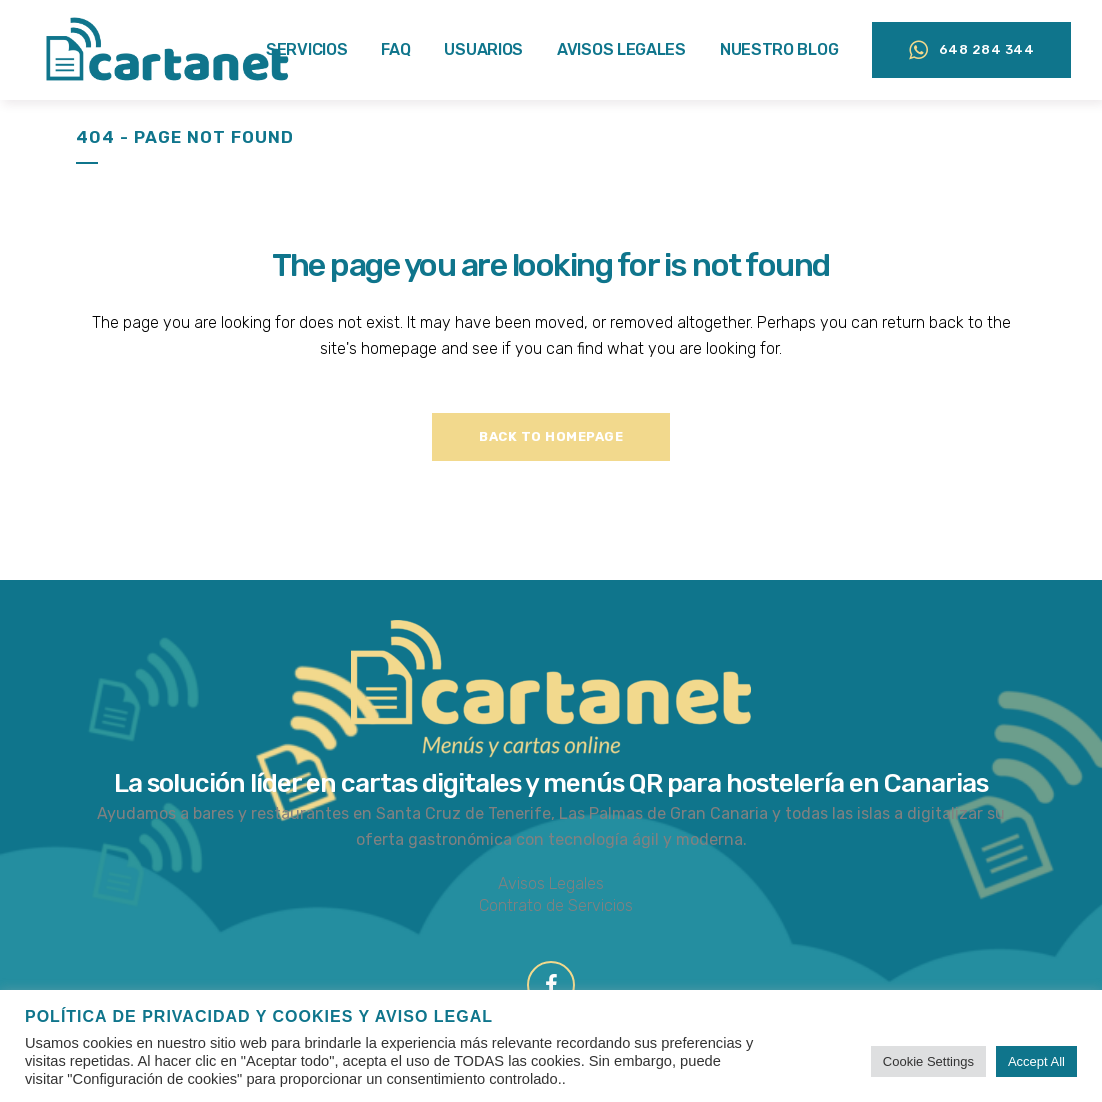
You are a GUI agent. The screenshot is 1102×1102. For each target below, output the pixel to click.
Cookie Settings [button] (928, 1061)
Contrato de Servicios (556, 905)
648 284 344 (957, 50)
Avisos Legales (551, 883)
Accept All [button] (1036, 1061)
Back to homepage (551, 436)
